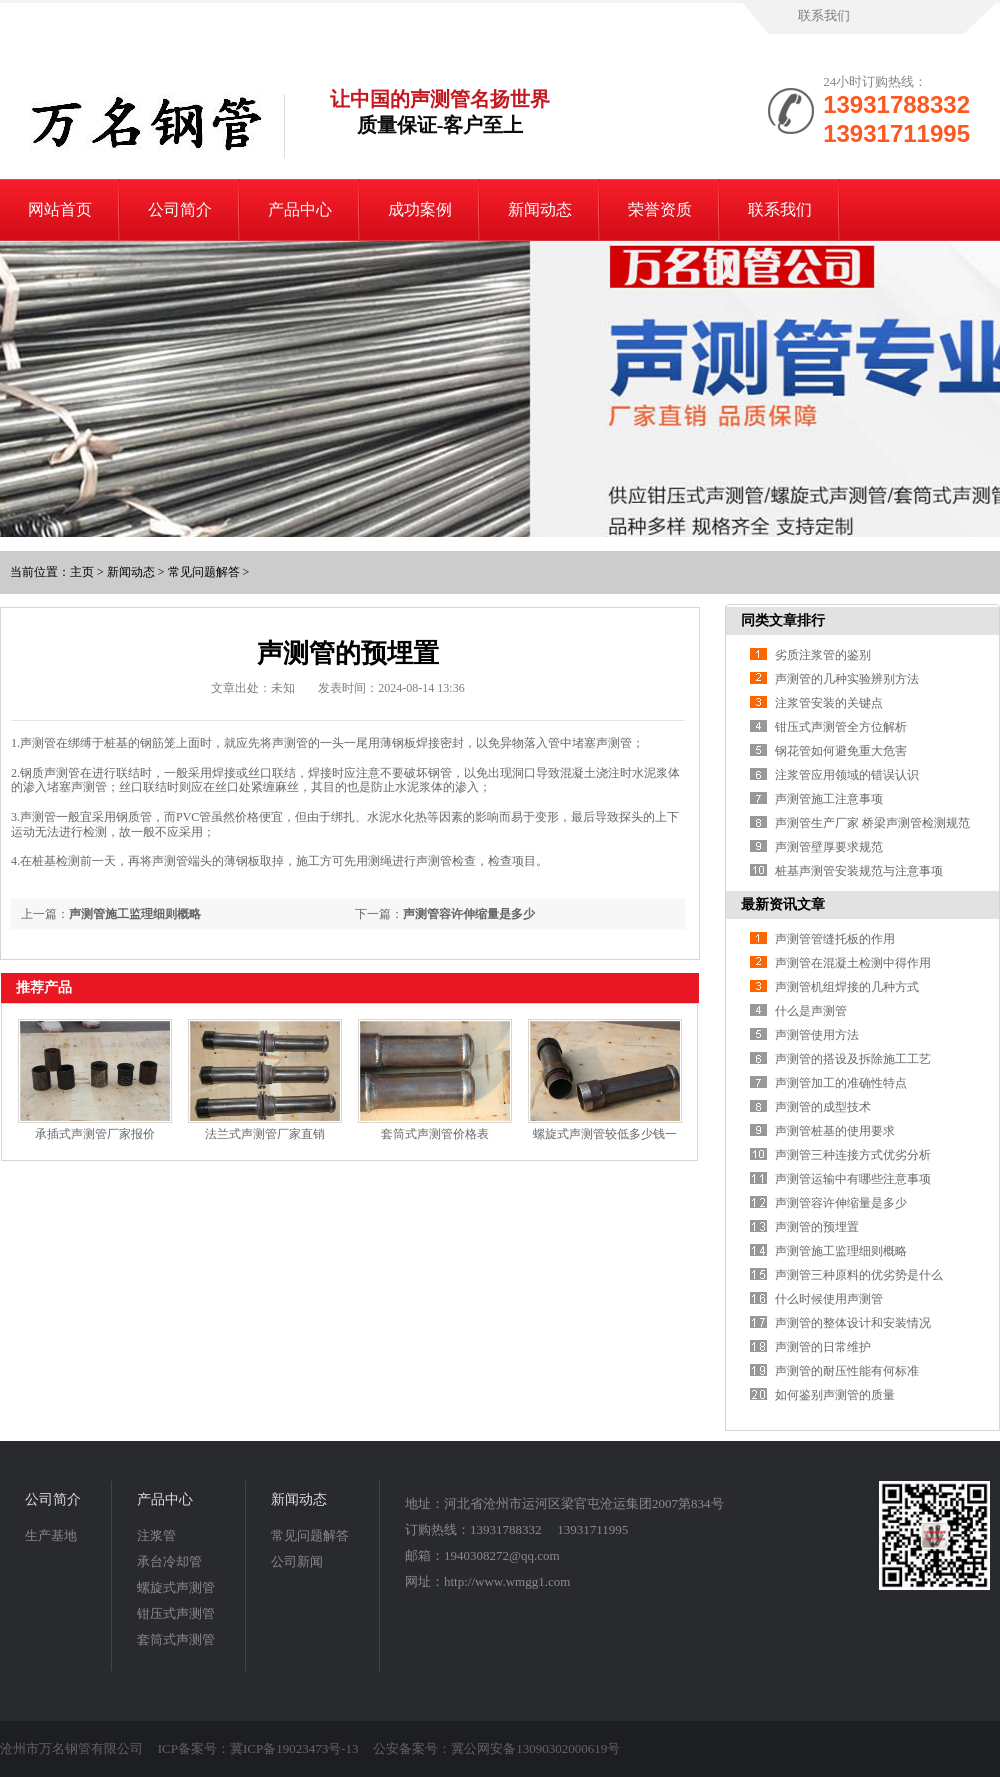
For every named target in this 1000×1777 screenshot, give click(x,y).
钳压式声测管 (176, 1613)
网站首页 (60, 209)
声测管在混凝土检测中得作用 (853, 963)
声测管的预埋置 (817, 1227)
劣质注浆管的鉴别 (823, 655)
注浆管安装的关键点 (829, 703)
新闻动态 (540, 209)
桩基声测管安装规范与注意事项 (859, 871)
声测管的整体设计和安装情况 (853, 1323)
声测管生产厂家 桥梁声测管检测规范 (872, 823)
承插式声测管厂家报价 (95, 1134)
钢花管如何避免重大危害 (841, 751)
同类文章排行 (783, 620)
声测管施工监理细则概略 (135, 914)
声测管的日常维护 (823, 1347)
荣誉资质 (660, 209)
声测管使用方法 (817, 1035)
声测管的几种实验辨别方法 (847, 679)
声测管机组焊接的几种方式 (847, 987)
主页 (82, 572)
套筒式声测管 (176, 1639)
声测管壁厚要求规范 (829, 847)
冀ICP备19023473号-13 (294, 1748)
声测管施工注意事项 (829, 799)
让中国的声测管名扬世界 (440, 113)
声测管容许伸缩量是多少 (469, 914)
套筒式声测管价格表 (435, 1134)
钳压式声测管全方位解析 (841, 727)
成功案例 (420, 209)
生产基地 (51, 1535)
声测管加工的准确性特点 (841, 1083)
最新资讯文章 (783, 904)
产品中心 (300, 209)
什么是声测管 (811, 1011)
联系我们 (824, 15)
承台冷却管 (169, 1561)
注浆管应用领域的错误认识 (847, 775)
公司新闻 (297, 1561)
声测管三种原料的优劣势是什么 (859, 1275)
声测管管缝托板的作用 (835, 939)
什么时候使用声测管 (829, 1299)
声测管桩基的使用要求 (835, 1131)
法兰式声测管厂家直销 (265, 1134)
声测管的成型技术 (823, 1107)
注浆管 (156, 1535)
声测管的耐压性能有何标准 (847, 1371)
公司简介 (180, 209)
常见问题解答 (204, 572)
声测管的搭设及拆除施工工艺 (853, 1059)
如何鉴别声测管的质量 (835, 1395)
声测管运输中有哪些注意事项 (853, 1179)
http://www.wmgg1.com (507, 1581)
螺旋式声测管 (176, 1587)
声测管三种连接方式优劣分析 (853, 1155)
